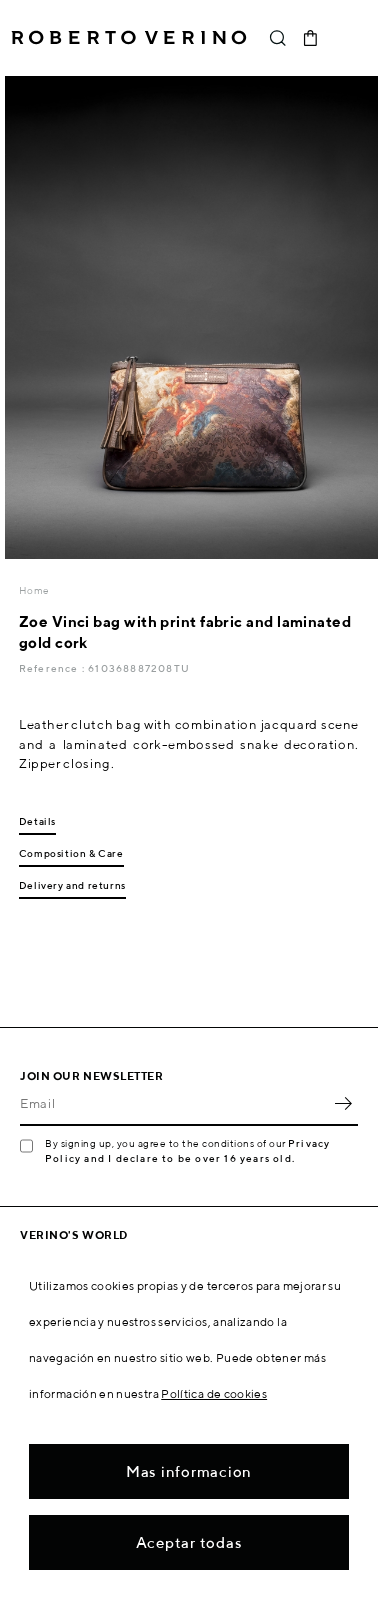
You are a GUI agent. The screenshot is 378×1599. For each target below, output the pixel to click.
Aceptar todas (189, 1542)
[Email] (174, 1104)
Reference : (53, 668)
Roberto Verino (129, 38)
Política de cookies (214, 1393)
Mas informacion (189, 1471)
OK (343, 1104)
